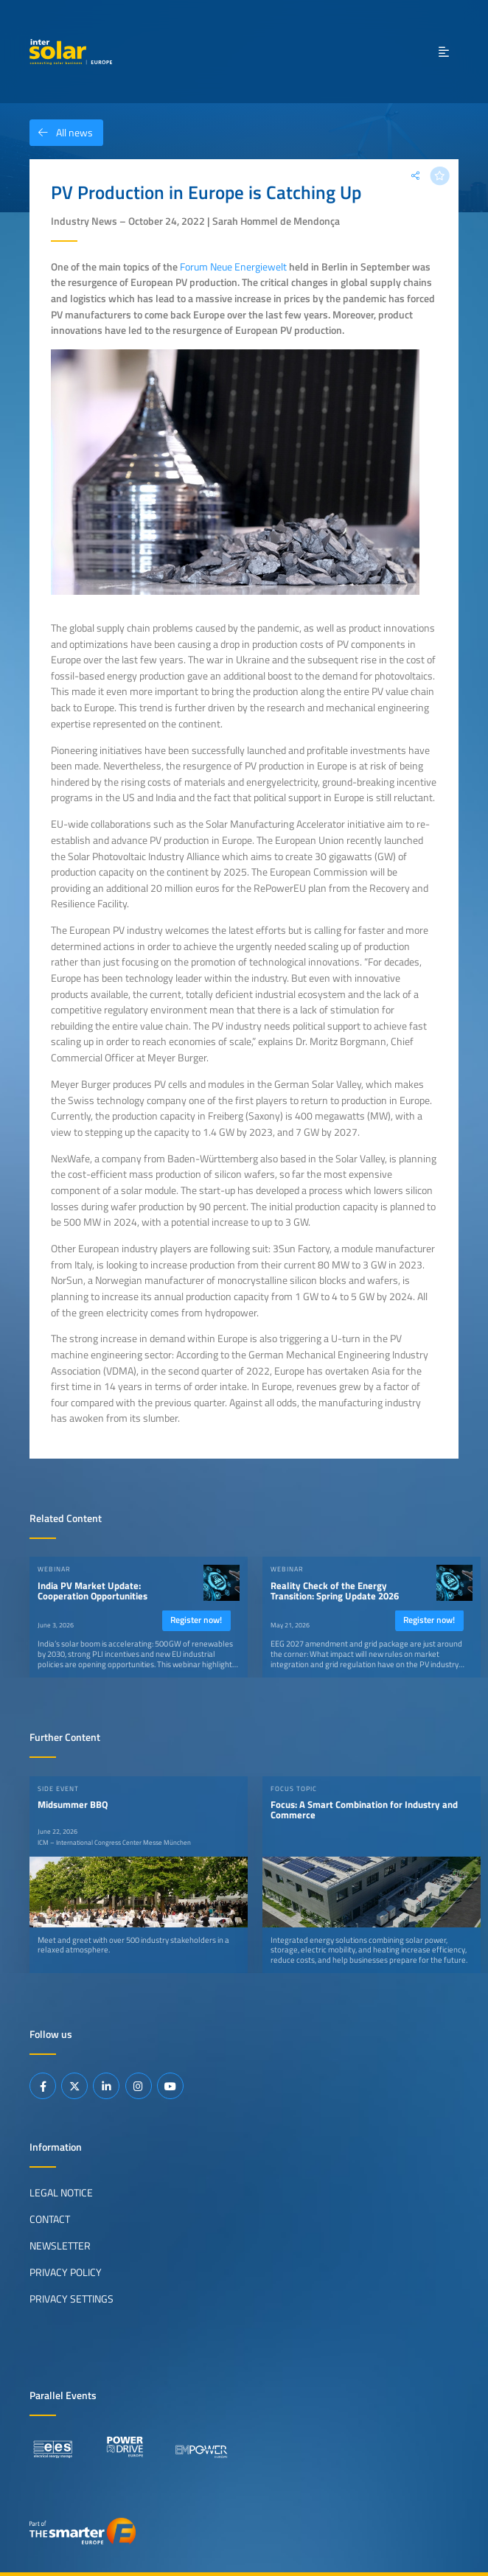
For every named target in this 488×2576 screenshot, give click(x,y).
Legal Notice (61, 2193)
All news (61, 133)
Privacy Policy (65, 2272)
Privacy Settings (71, 2299)
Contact (49, 2219)
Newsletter (60, 2246)
